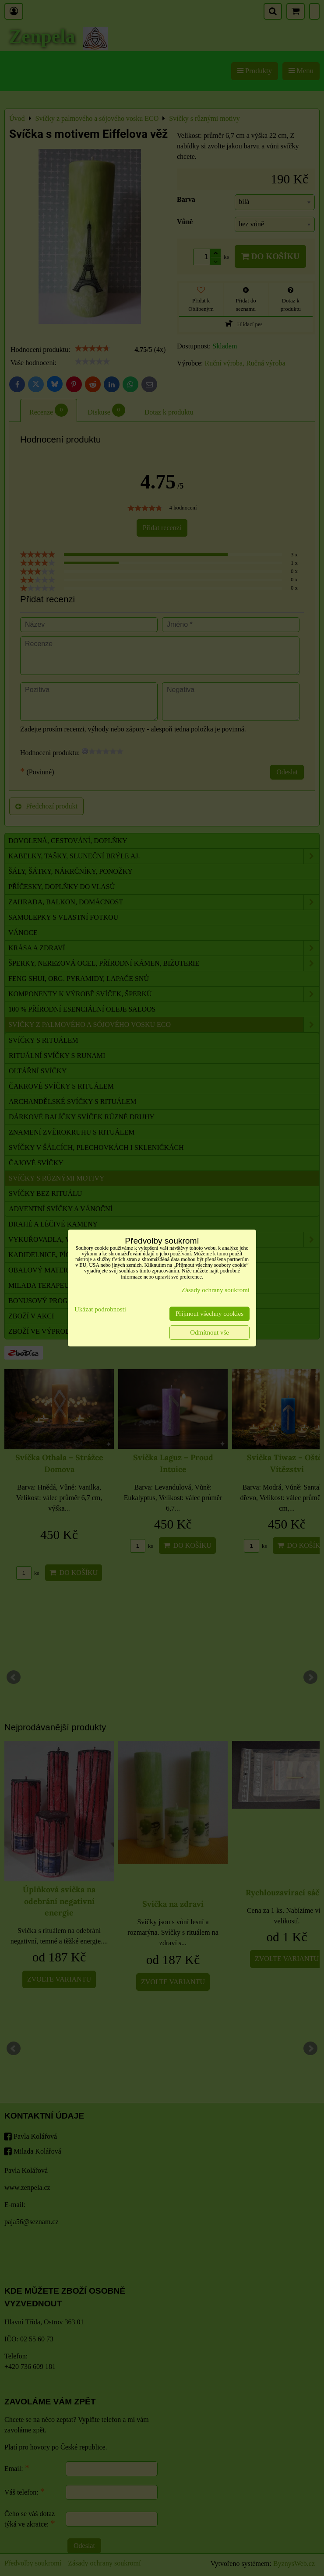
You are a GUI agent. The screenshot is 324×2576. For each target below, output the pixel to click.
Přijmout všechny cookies (209, 1313)
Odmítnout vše (209, 1332)
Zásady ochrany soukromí (215, 1289)
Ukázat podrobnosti (100, 1309)
